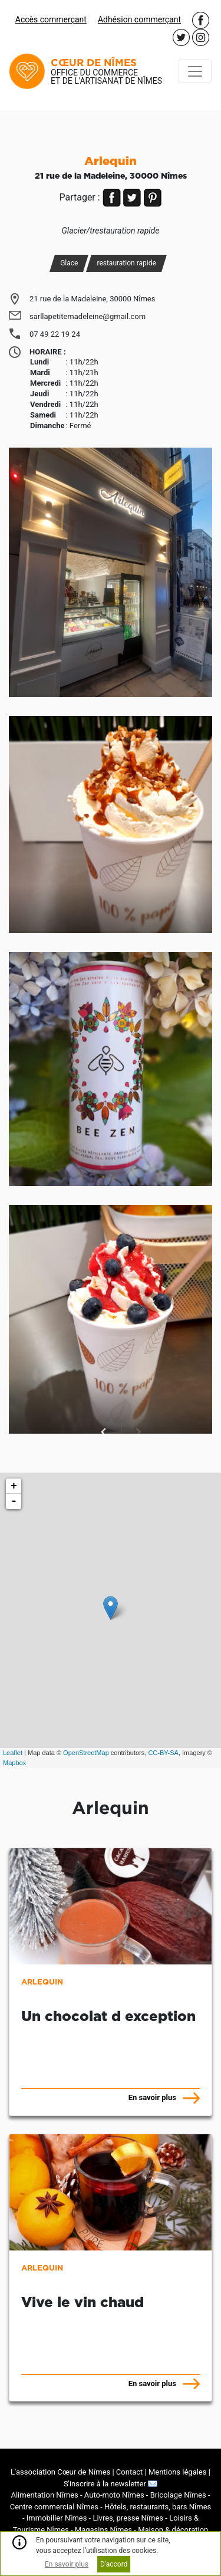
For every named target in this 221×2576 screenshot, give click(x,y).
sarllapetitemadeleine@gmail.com (87, 316)
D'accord (113, 2564)
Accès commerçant (51, 19)
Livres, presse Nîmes (128, 2517)
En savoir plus (66, 2564)
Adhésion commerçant (139, 19)
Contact (129, 2471)
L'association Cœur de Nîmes (60, 2471)
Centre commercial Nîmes (54, 2506)
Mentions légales (178, 2471)
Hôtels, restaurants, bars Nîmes (157, 2506)
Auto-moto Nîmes (114, 2494)
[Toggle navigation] (195, 71)
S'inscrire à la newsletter (110, 2483)
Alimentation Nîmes (44, 2494)
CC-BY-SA (163, 1752)
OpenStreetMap (86, 1752)
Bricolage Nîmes (178, 2494)
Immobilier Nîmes (57, 2517)
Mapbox (14, 1762)
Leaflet (12, 1752)
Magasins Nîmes (103, 2529)
